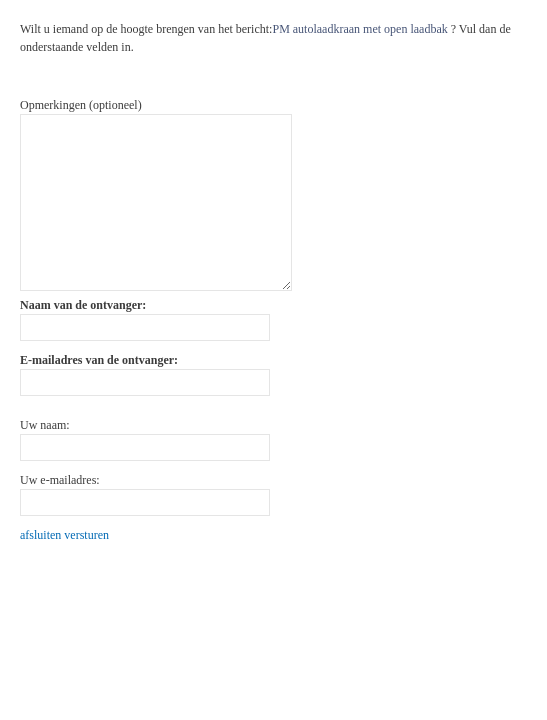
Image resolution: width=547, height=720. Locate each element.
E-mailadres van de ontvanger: (99, 360)
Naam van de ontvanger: (83, 305)
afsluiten (40, 535)
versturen (86, 535)
